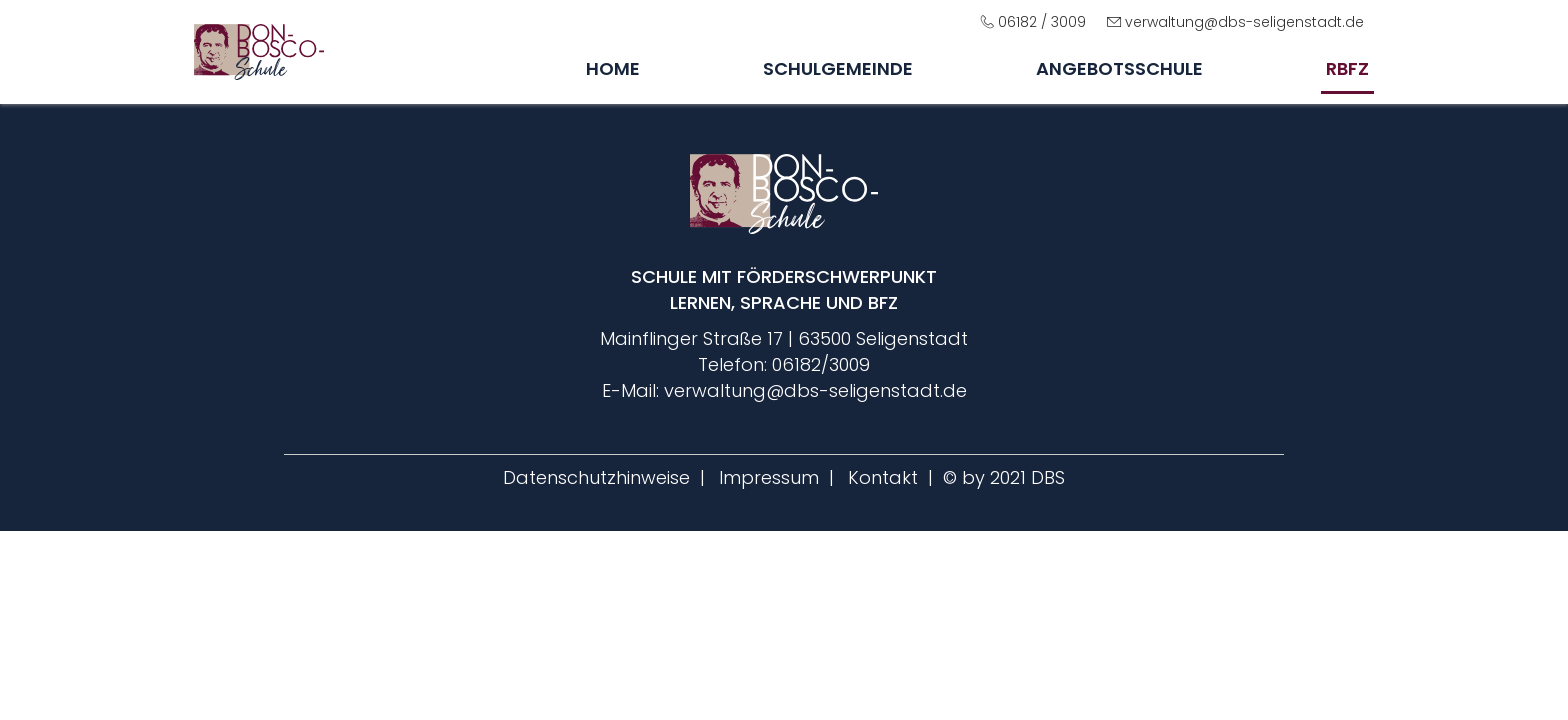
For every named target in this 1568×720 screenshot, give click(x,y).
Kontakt (883, 477)
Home (613, 68)
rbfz (1347, 68)
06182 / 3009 (1042, 22)
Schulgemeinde (838, 68)
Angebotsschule (1119, 68)
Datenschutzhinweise (596, 477)
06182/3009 (821, 364)
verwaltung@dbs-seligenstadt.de (1244, 22)
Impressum (769, 477)
